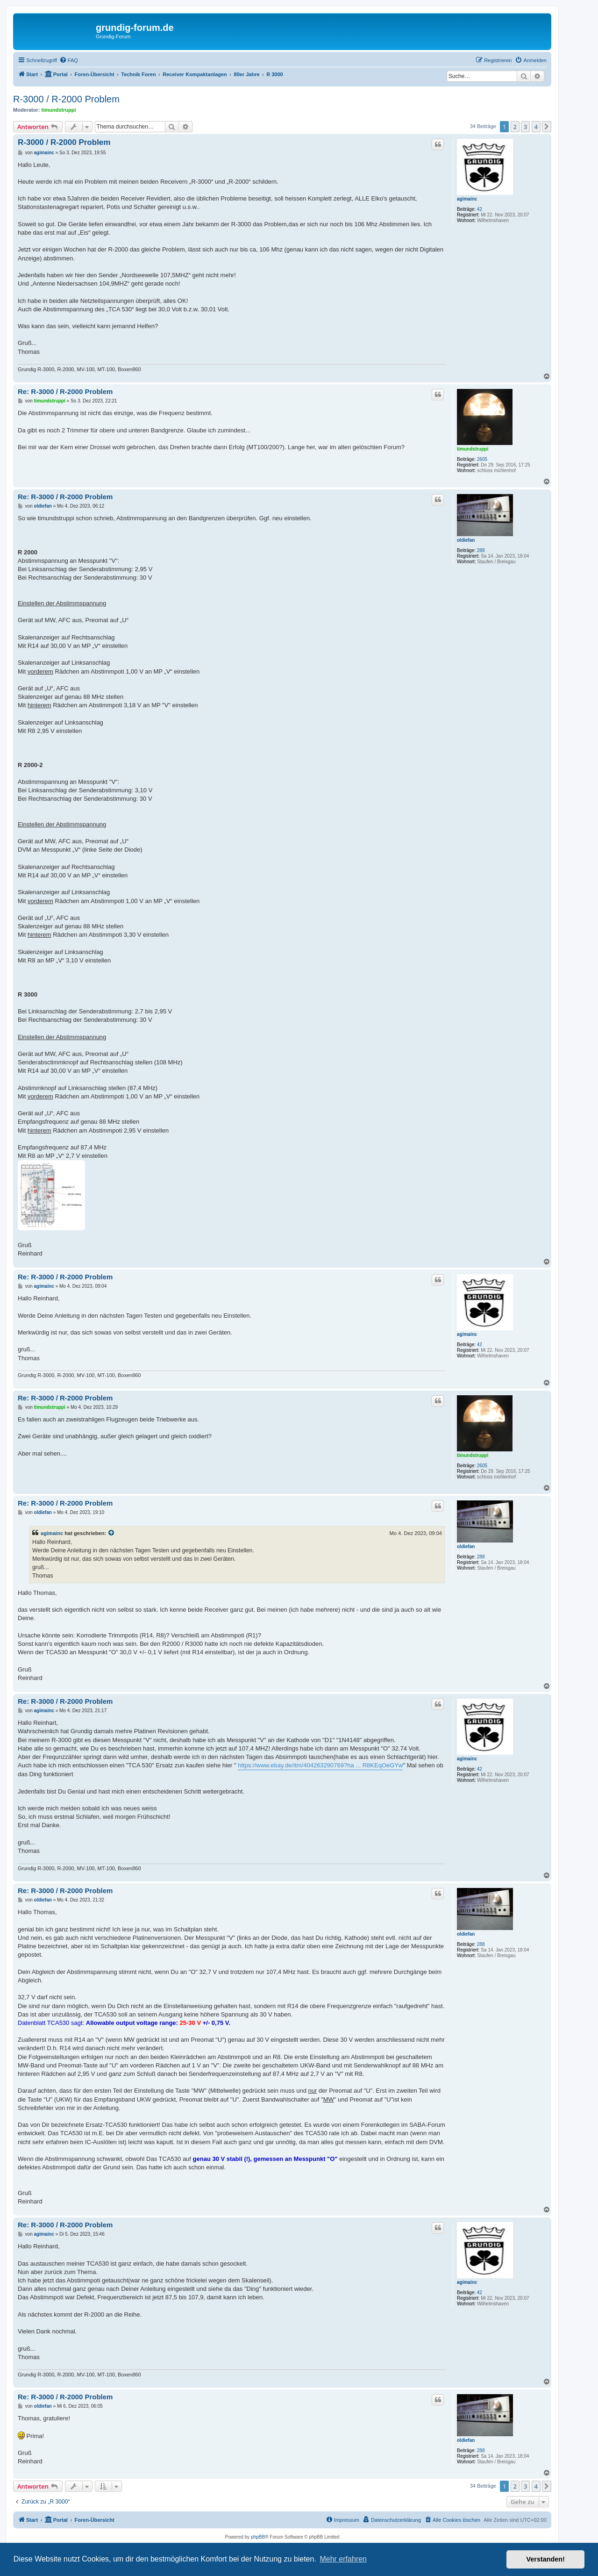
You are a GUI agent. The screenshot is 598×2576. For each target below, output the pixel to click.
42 (479, 209)
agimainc (467, 198)
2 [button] (515, 126)
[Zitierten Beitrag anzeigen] (111, 1533)
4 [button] (536, 126)
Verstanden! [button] (546, 2559)
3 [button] (525, 126)
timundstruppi (59, 110)
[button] (546, 126)
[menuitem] (68, 60)
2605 (482, 459)
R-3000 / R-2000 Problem (66, 99)
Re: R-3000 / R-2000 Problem (65, 391)
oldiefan (466, 540)
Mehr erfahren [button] (343, 2559)
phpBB (258, 2537)
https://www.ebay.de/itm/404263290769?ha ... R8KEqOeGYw (320, 1765)
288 (481, 550)
